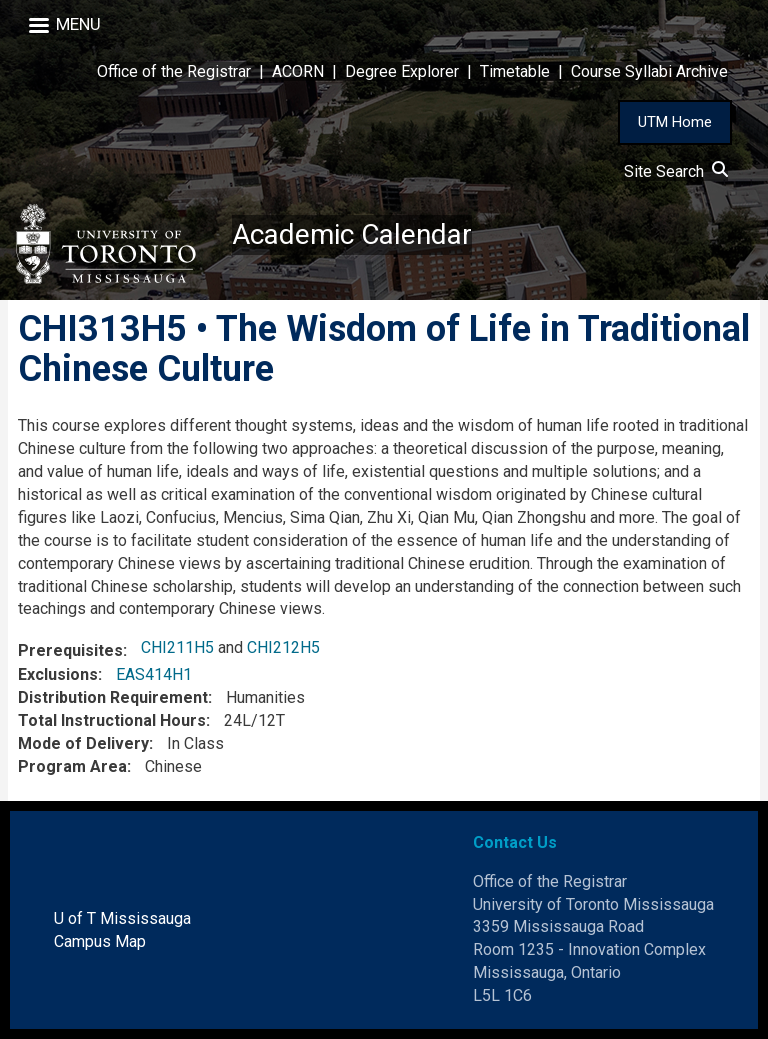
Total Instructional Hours (112, 720)
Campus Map (100, 941)
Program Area (72, 766)
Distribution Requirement (113, 697)
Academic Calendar (352, 234)
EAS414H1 (154, 674)
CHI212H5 (283, 647)
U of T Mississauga (122, 918)
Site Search (676, 171)
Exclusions (58, 674)
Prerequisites (70, 650)
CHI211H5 (177, 647)
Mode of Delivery (83, 743)
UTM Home (675, 122)
